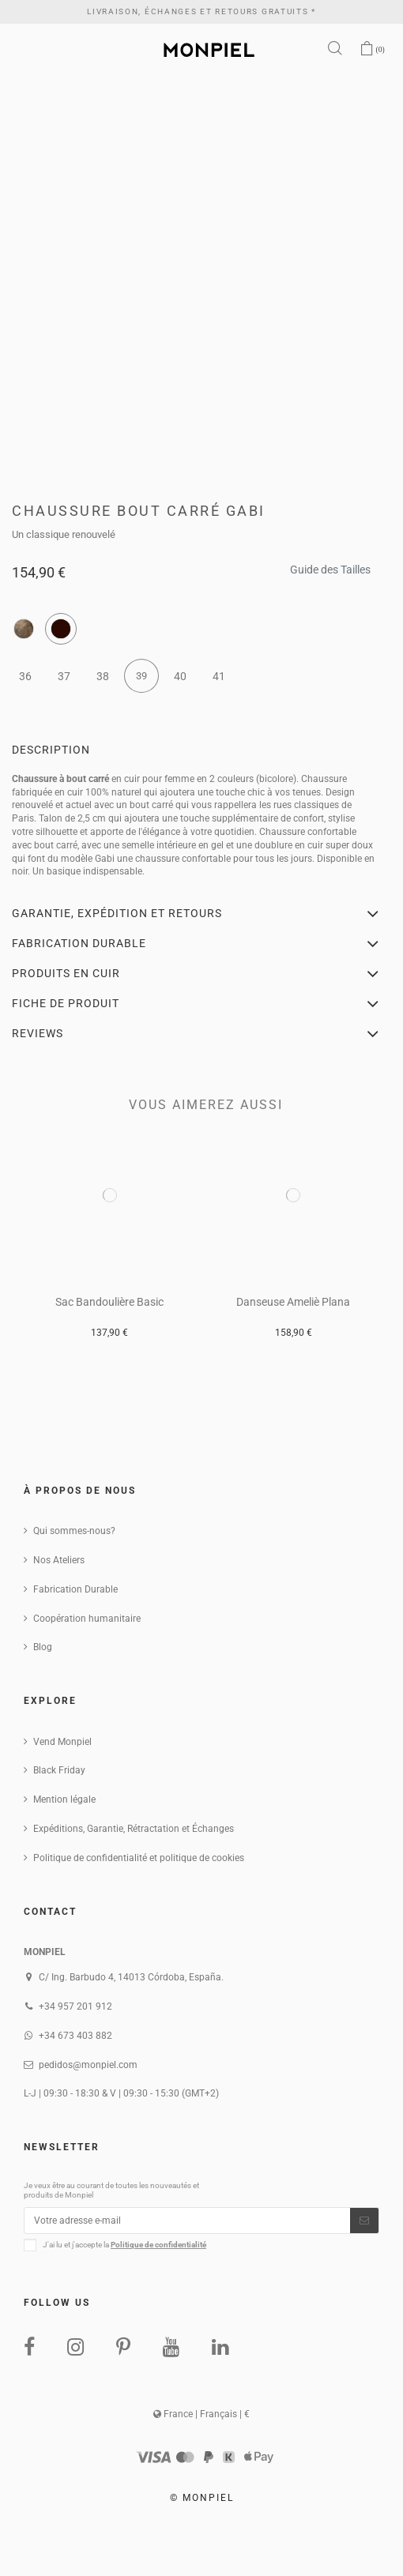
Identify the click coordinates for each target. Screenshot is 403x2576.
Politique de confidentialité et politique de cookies (138, 1857)
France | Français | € (201, 2414)
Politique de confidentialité (158, 2244)
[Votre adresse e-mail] (187, 2220)
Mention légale (64, 1799)
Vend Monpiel (62, 1741)
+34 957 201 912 (75, 2006)
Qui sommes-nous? (74, 1530)
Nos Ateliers (59, 1560)
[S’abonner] (364, 2220)
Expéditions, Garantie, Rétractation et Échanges (133, 1828)
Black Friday (59, 1770)
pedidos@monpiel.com (88, 2064)
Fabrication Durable (75, 1589)
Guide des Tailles (330, 564)
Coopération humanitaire (87, 1618)
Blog (42, 1647)
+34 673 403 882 (75, 2035)
